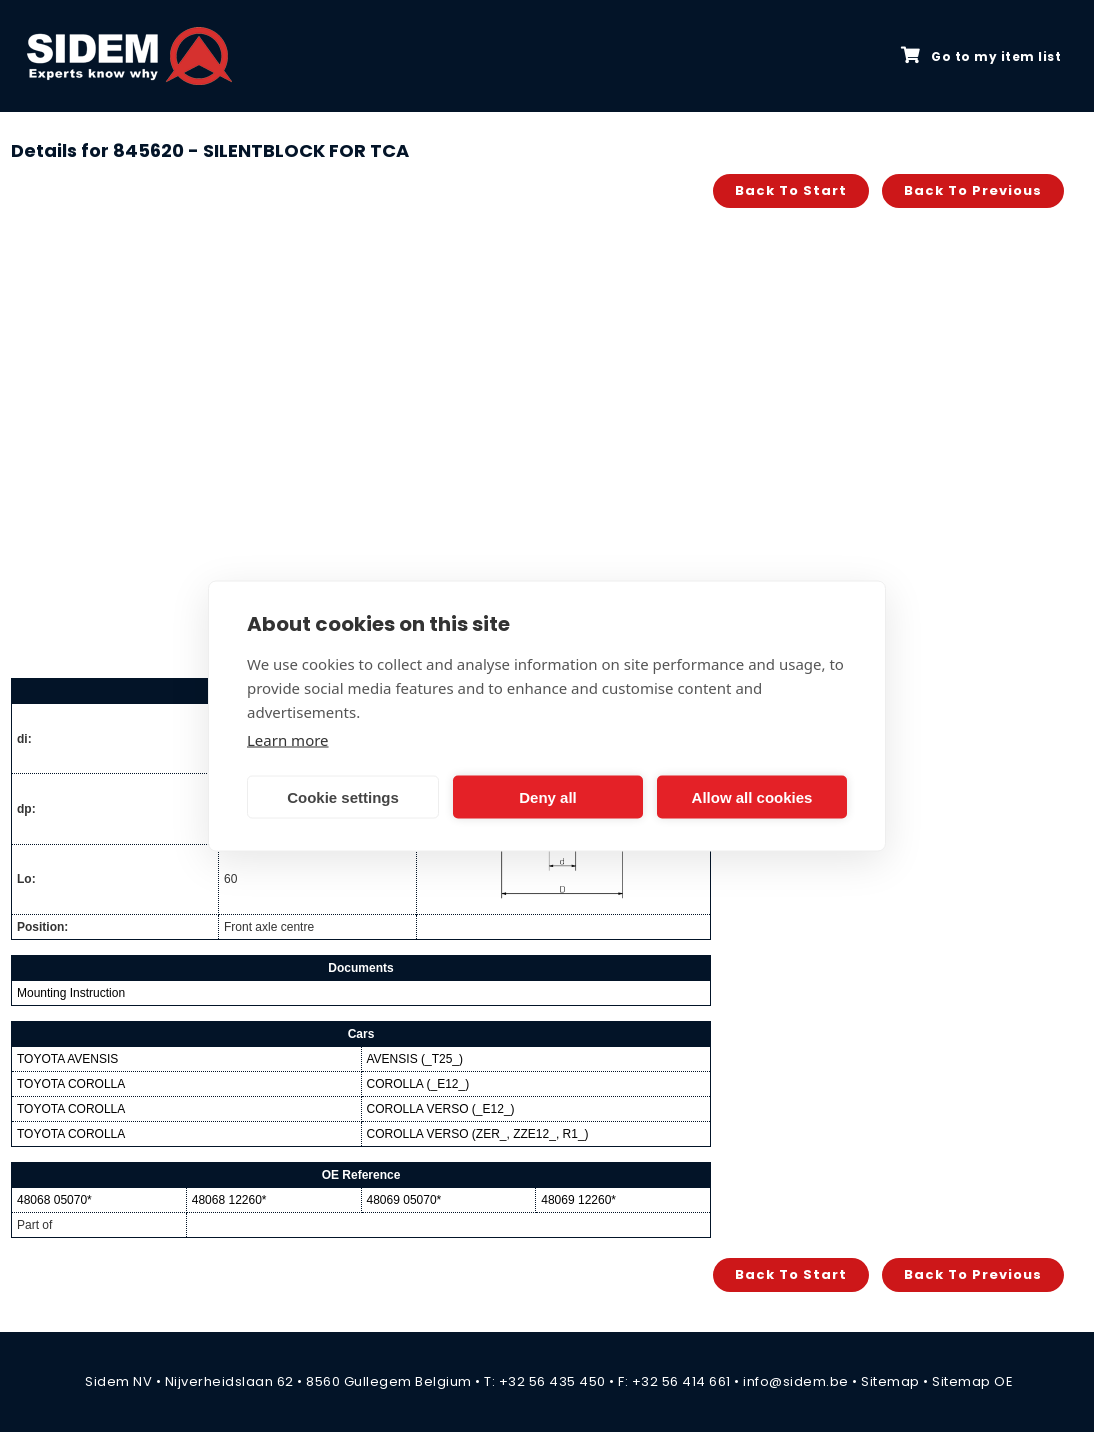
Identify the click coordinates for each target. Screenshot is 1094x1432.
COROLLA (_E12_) (418, 1084)
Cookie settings (343, 796)
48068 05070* (54, 1200)
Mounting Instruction (71, 993)
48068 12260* (229, 1200)
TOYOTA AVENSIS (67, 1059)
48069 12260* (578, 1200)
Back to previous (973, 190)
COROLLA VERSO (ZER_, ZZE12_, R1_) (478, 1134)
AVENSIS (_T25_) (415, 1059)
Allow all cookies (752, 796)
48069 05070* (404, 1200)
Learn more (288, 740)
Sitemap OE (972, 1381)
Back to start (791, 190)
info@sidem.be (796, 1381)
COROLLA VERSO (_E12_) (441, 1109)
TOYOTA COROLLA (71, 1084)
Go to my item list (981, 56)
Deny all (548, 796)
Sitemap (890, 1381)
